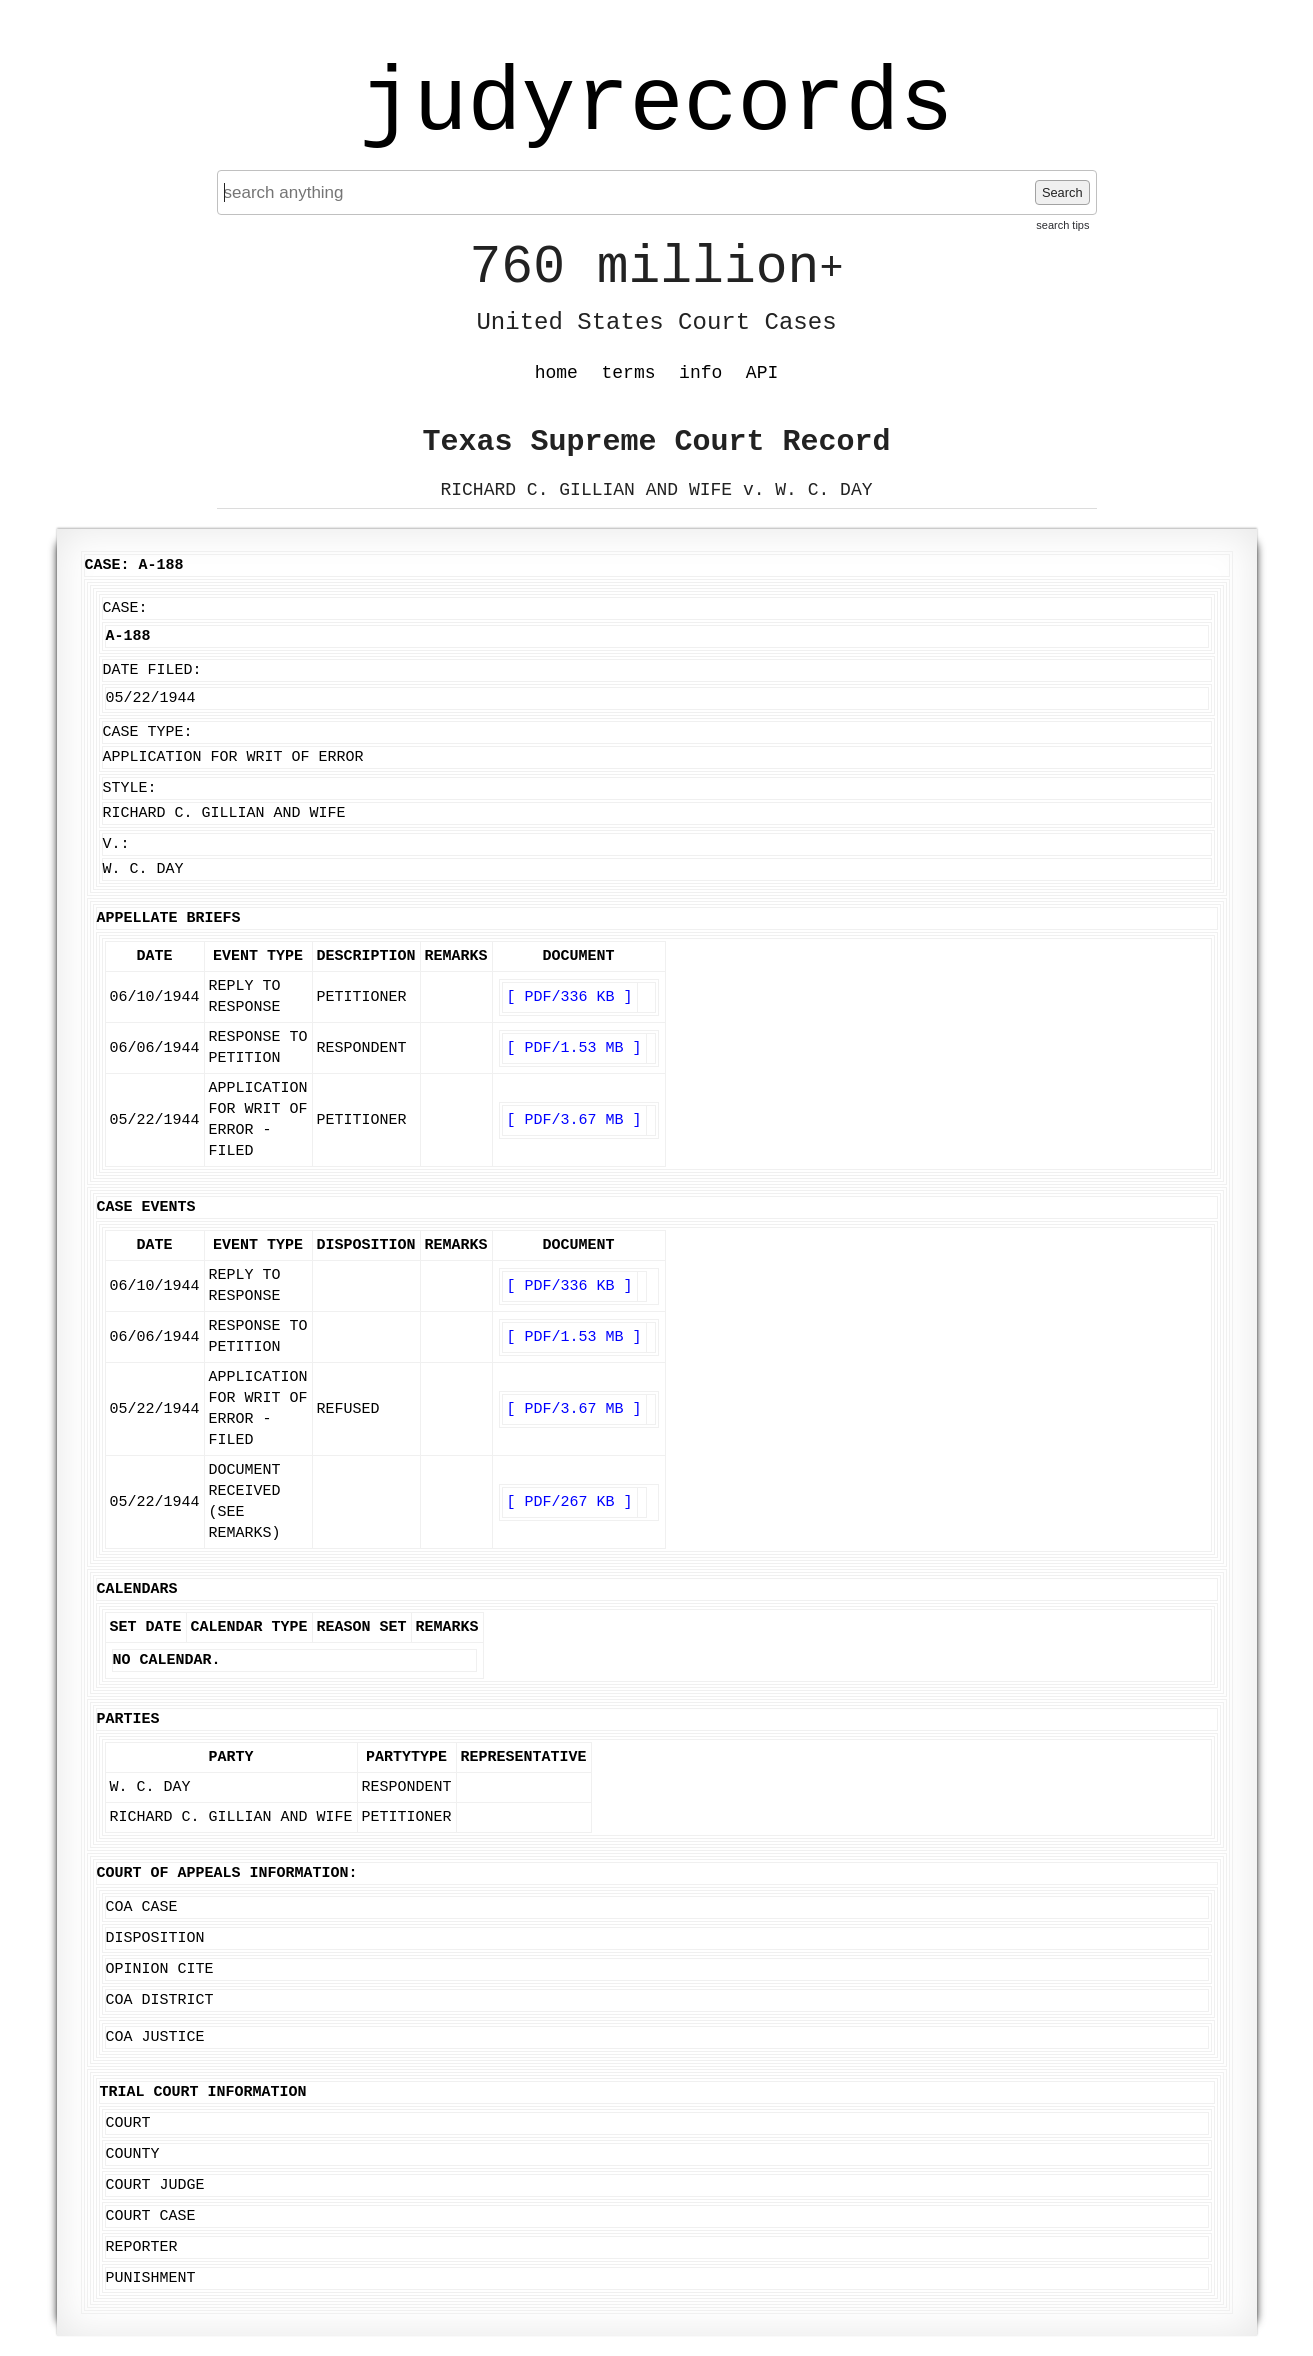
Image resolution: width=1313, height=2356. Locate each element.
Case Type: (148, 732)
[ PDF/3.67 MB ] (574, 1120)
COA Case (142, 1907)
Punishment (151, 2278)
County (133, 2154)
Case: (125, 608)
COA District (160, 2000)
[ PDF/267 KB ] (570, 1502)
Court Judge (155, 2185)
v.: (116, 844)
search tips (1062, 225)
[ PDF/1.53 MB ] (574, 1048)
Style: (130, 788)
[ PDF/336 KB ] (570, 997)
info (700, 373)
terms (629, 373)
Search (1062, 192)
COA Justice (155, 2037)
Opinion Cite (160, 1969)
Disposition (155, 1938)
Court (128, 2123)
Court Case (151, 2216)
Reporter (142, 2247)
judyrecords (656, 105)
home (556, 373)
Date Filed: (152, 670)
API (762, 373)
